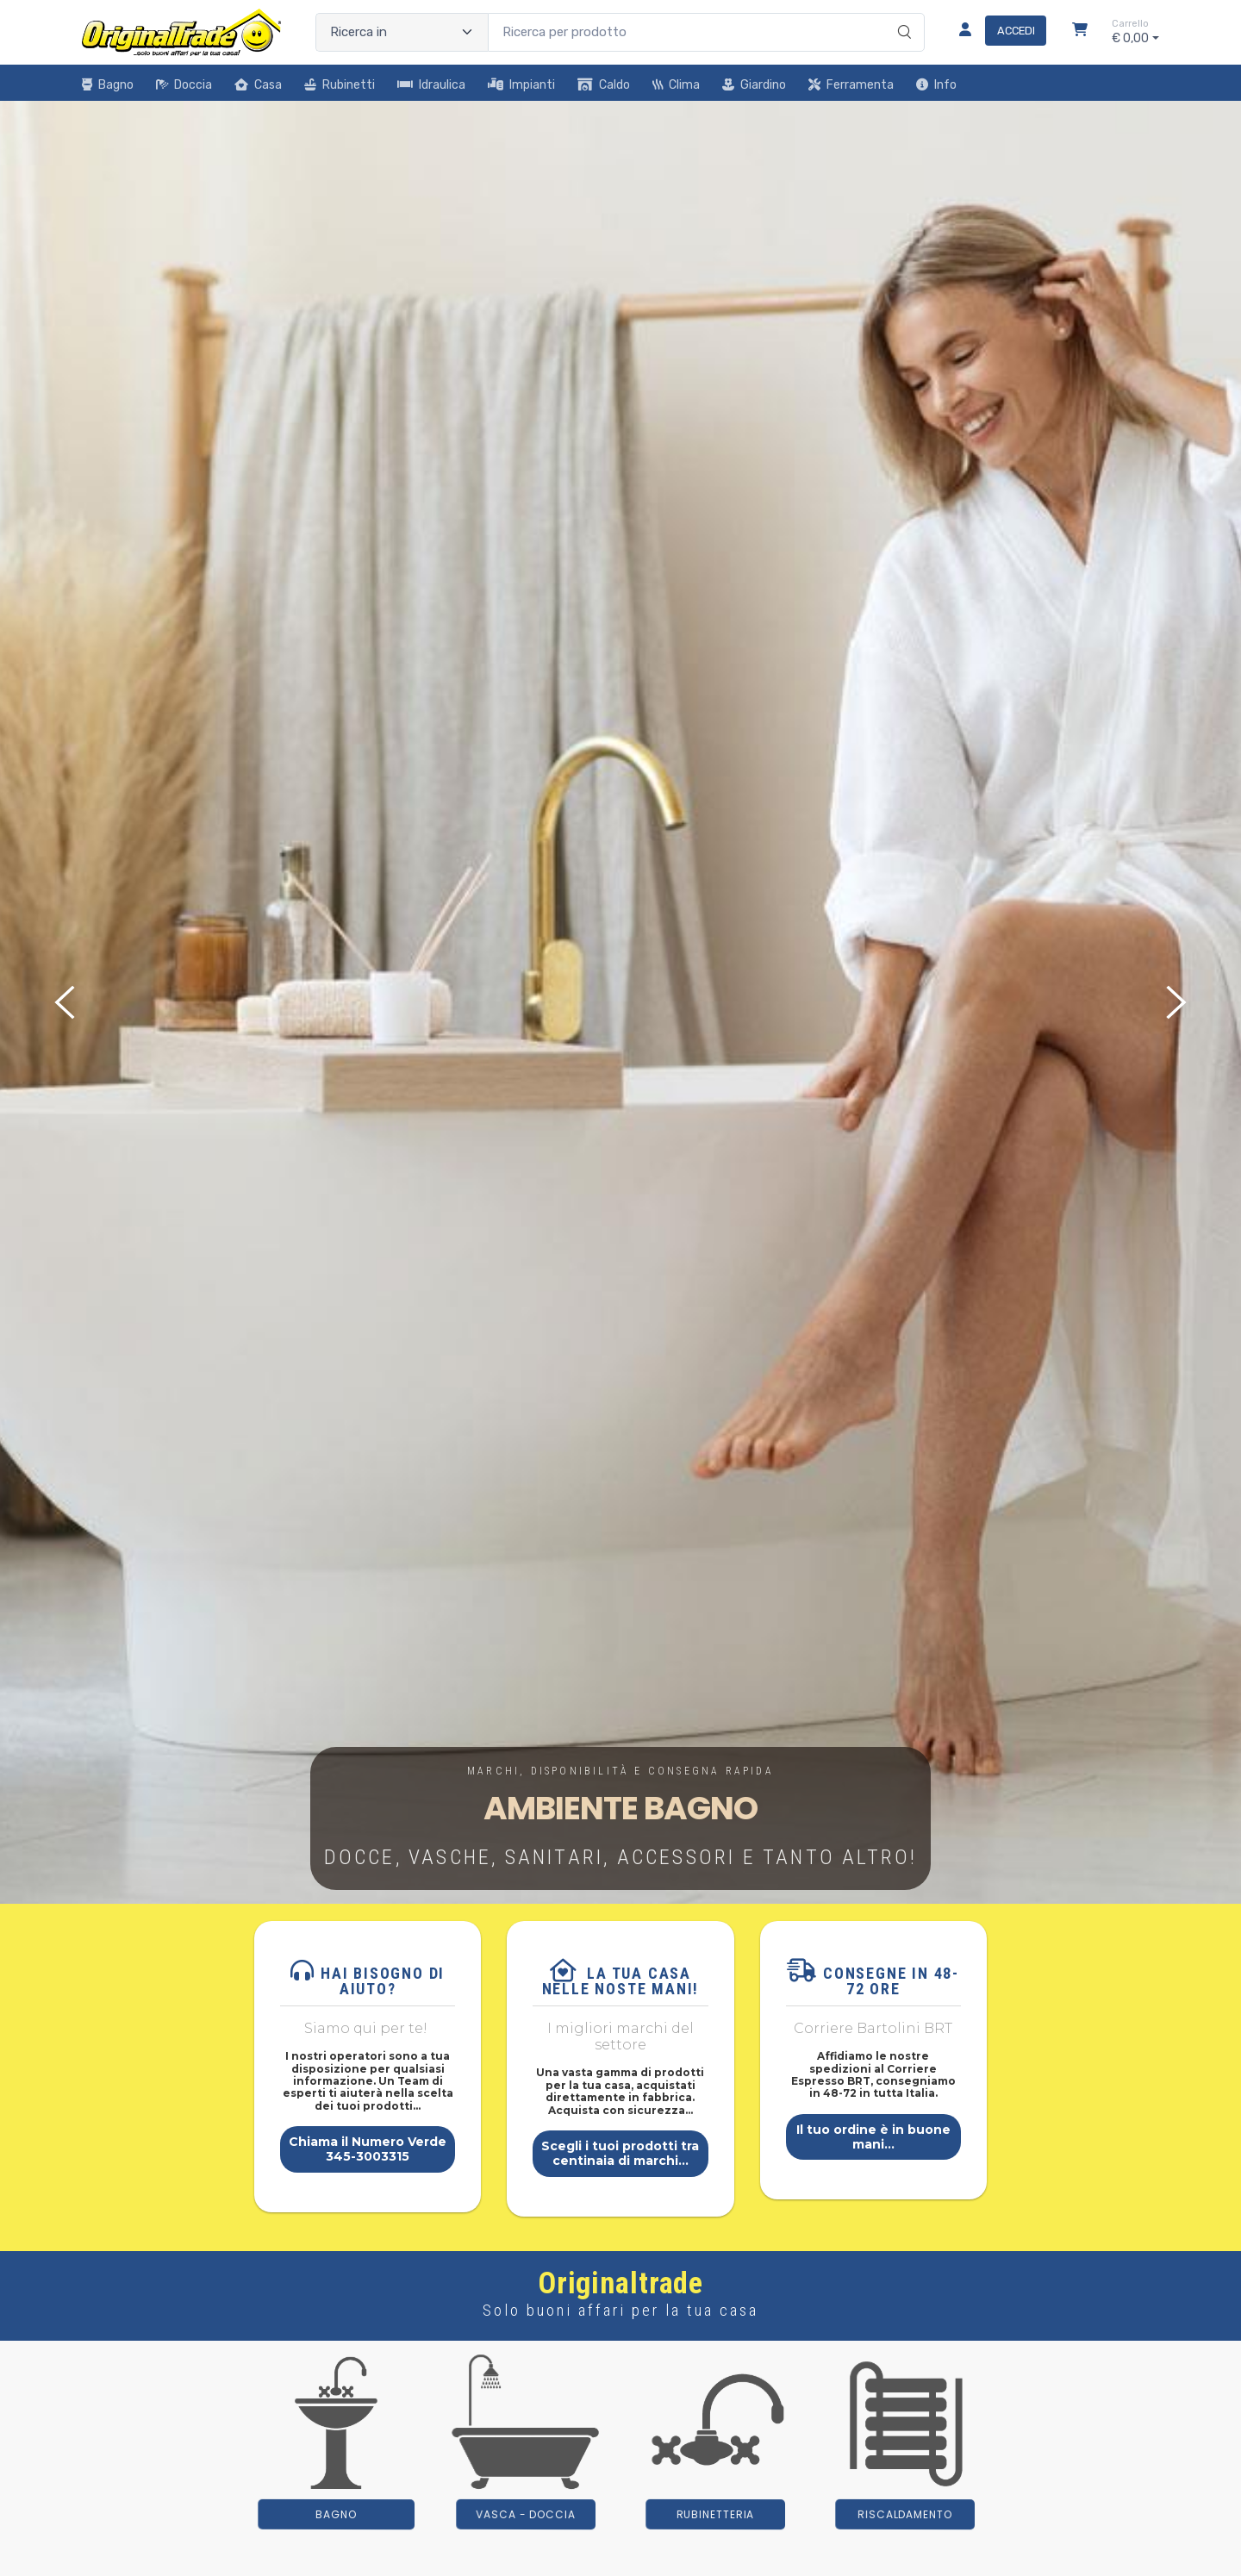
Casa (258, 85)
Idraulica (431, 85)
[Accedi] (995, 32)
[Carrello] (1080, 32)
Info (936, 85)
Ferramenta (851, 85)
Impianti (521, 85)
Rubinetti (339, 85)
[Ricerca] (902, 15)
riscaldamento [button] (905, 2514)
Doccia (184, 85)
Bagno (108, 85)
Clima (676, 85)
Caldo (603, 85)
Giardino (754, 85)
